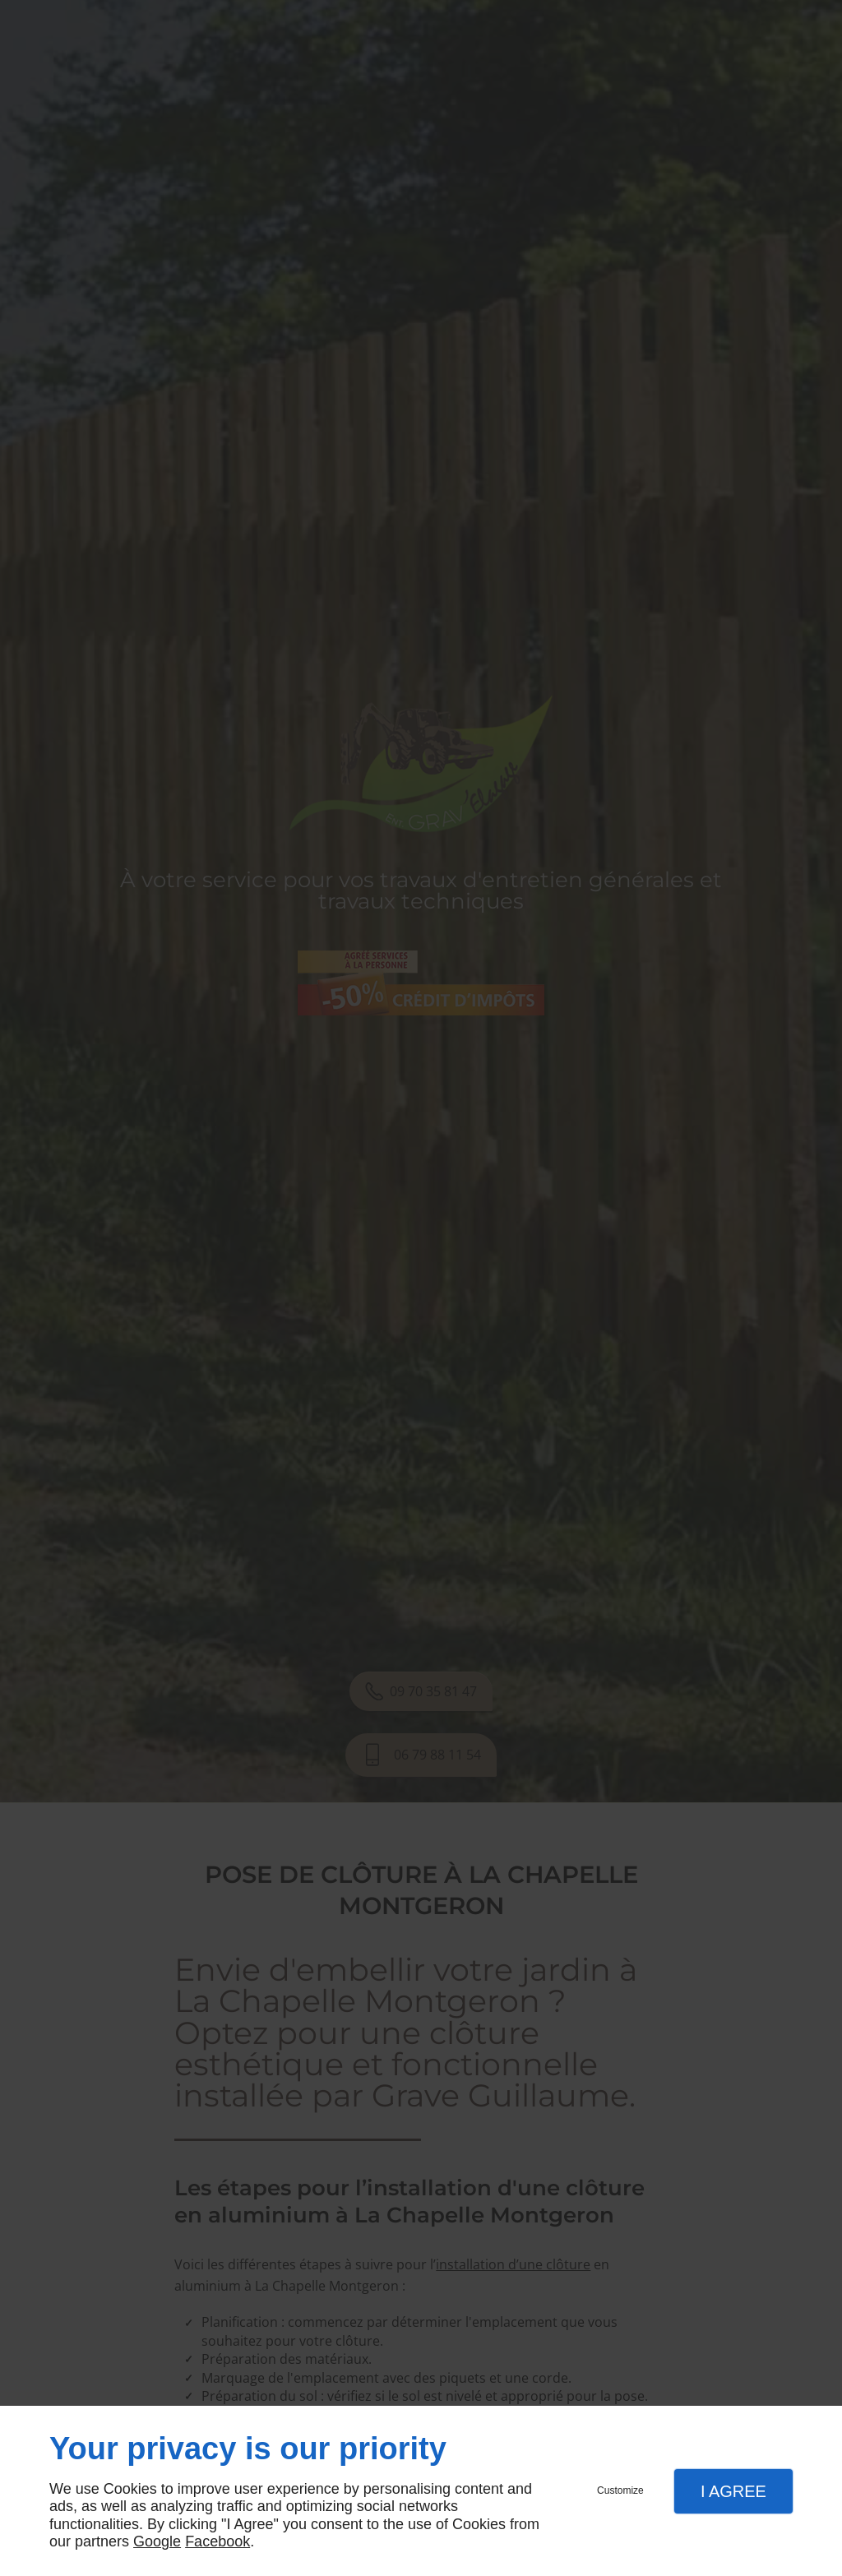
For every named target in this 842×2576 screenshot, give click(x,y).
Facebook (217, 2541)
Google (157, 2541)
